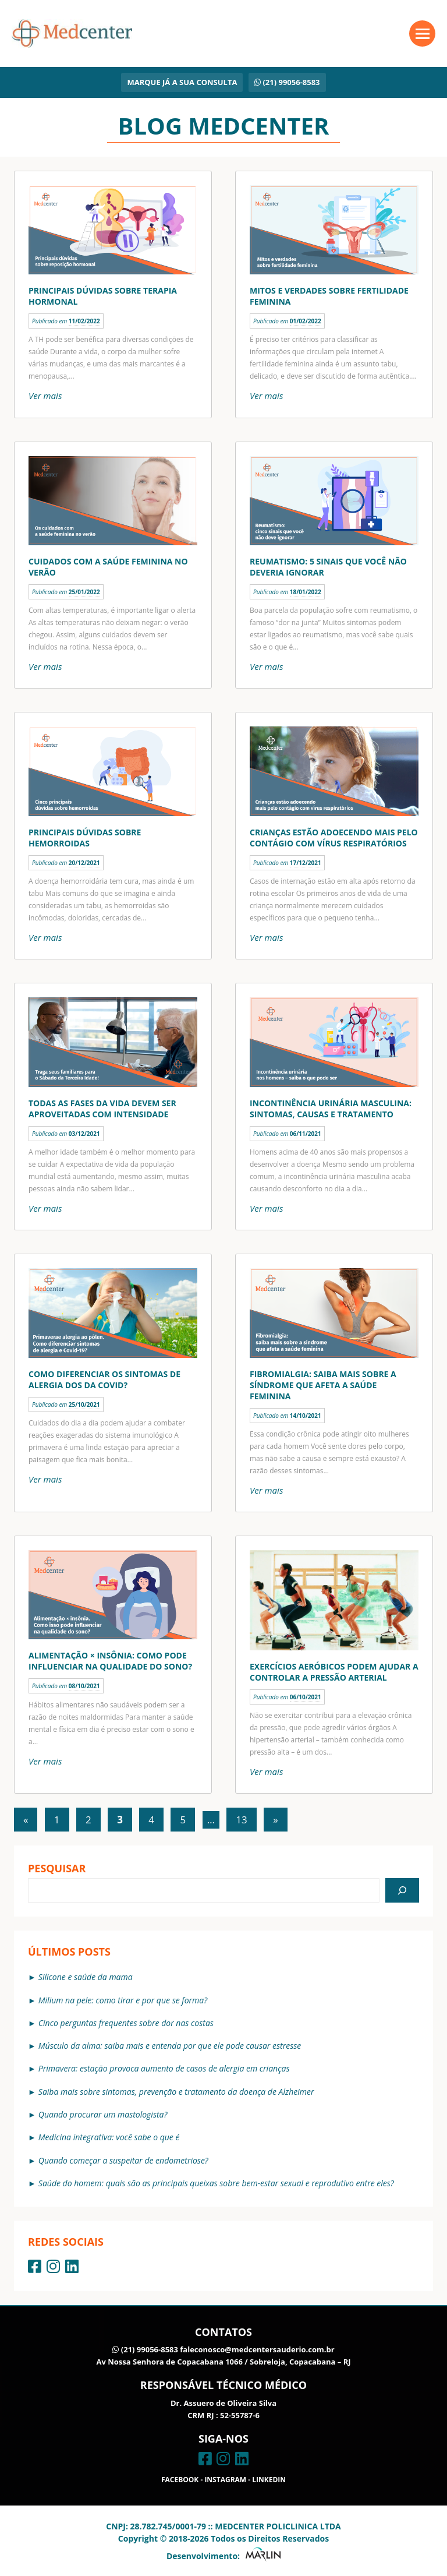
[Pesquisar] (402, 1890)
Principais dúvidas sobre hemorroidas (85, 838)
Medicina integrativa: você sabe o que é (109, 2137)
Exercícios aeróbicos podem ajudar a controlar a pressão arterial (334, 1672)
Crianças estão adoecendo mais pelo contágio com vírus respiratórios (334, 838)
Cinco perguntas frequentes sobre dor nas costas (126, 2022)
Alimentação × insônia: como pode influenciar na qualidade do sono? (110, 1661)
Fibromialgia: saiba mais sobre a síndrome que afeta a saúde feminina (323, 1385)
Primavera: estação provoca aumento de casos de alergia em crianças (164, 2068)
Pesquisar (57, 1868)
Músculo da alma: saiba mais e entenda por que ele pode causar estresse (169, 2045)
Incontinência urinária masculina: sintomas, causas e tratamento (330, 1109)
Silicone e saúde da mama (85, 1976)
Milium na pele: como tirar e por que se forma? (122, 2000)
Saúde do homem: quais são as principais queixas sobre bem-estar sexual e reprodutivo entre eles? (216, 2183)
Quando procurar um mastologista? (103, 2114)
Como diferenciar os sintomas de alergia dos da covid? (104, 1379)
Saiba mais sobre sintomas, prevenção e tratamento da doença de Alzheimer (176, 2091)
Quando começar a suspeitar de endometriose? (123, 2160)
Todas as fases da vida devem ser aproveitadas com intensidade (102, 1109)
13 (241, 1819)
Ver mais (45, 395)
